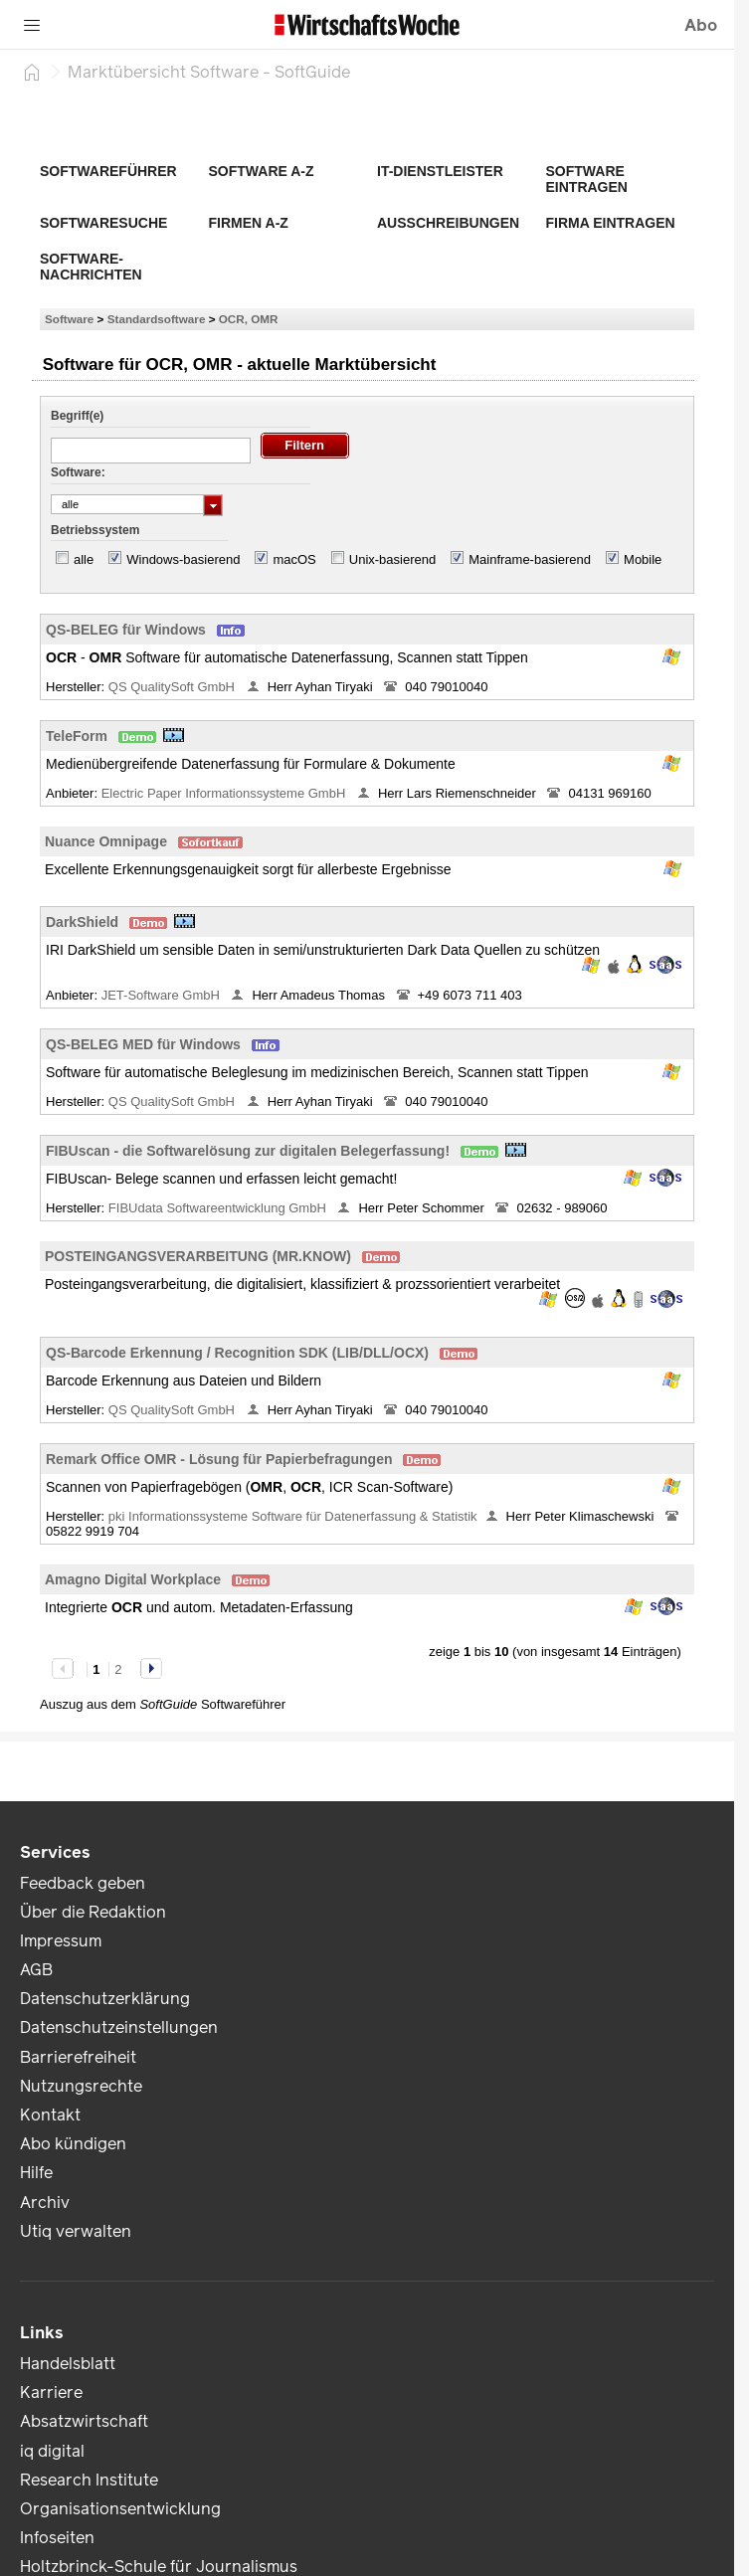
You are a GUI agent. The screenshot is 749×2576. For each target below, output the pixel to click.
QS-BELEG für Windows (126, 630)
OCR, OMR (249, 318)
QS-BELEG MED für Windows (143, 1044)
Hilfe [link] (36, 2172)
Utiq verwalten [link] (75, 2231)
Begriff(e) (77, 416)
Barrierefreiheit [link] (78, 2057)
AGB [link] (36, 1969)
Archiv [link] (45, 2202)
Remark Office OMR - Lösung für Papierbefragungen (219, 1459)
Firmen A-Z (248, 223)
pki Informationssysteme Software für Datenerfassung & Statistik (292, 1516)
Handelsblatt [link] (67, 2363)
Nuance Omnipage (106, 841)
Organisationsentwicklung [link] (120, 2508)
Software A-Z (261, 171)
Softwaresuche (103, 223)
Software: (78, 472)
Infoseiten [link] (57, 2537)
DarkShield (82, 922)
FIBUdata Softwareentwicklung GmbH (219, 1207)
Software (69, 318)
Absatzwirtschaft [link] (84, 2421)
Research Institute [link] (89, 2480)
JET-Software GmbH (162, 995)
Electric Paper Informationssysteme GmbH (225, 793)
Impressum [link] (60, 1941)
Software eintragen (587, 179)
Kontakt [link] (50, 2115)
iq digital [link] (52, 2451)
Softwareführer (108, 171)
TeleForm (76, 736)
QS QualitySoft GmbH (173, 686)
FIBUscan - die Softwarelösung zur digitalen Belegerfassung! (248, 1151)
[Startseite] (32, 72)
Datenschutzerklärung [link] (105, 1998)
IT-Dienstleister (440, 171)
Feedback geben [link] (82, 1883)
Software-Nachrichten (91, 266)
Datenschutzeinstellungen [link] (119, 2027)
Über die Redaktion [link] (93, 1912)
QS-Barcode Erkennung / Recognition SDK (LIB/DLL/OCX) (237, 1353)
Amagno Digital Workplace (133, 1579)
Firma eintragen (610, 223)
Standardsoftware (156, 318)
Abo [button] (700, 25)
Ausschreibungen (448, 223)
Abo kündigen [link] (73, 2143)
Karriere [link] (51, 2392)
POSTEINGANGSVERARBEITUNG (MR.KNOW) (198, 1256)
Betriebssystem (95, 530)
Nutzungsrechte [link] (81, 2086)
